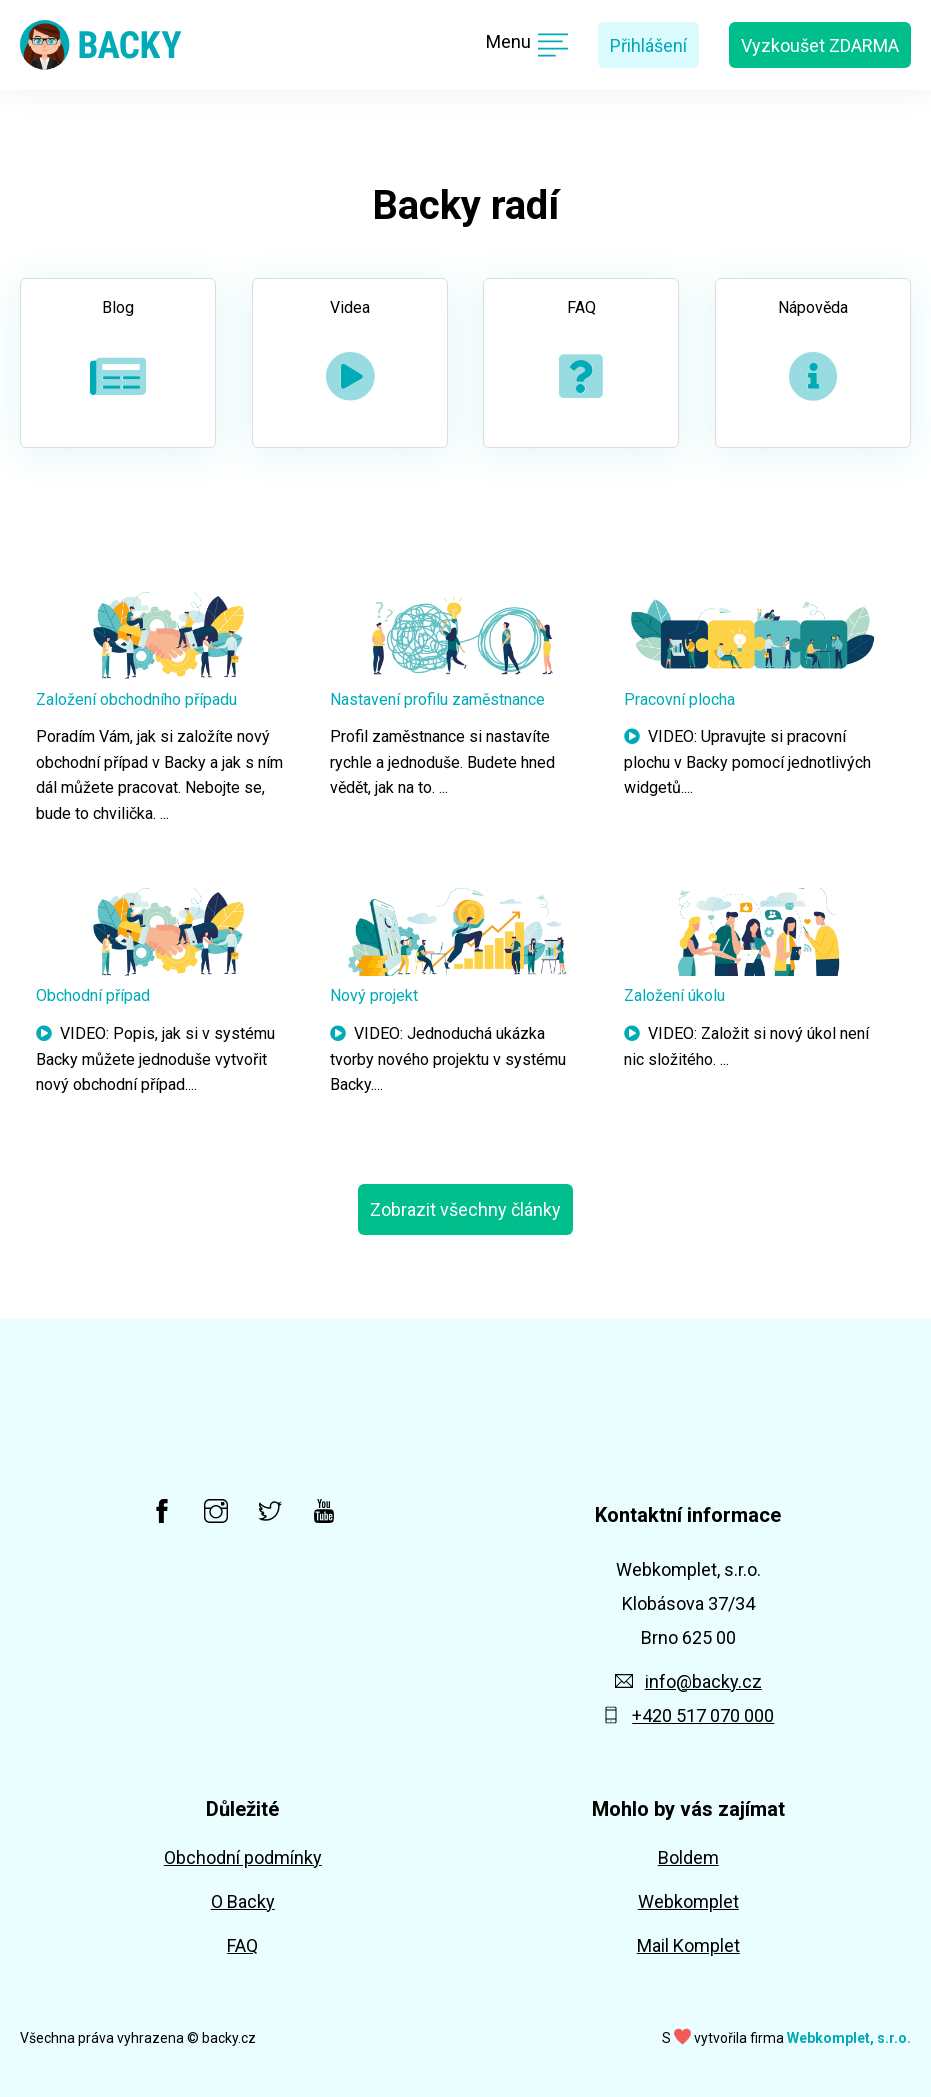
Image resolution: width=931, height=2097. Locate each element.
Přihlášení (648, 45)
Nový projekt (374, 995)
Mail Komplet (688, 1945)
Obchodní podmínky (243, 1857)
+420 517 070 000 (688, 1715)
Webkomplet (688, 1901)
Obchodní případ (93, 995)
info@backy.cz (688, 1681)
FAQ (242, 1945)
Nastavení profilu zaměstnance (437, 699)
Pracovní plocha (679, 699)
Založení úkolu (674, 995)
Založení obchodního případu (136, 699)
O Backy (243, 1901)
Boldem (688, 1857)
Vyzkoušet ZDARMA (820, 45)
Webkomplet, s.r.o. (849, 2038)
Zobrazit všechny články (465, 1209)
